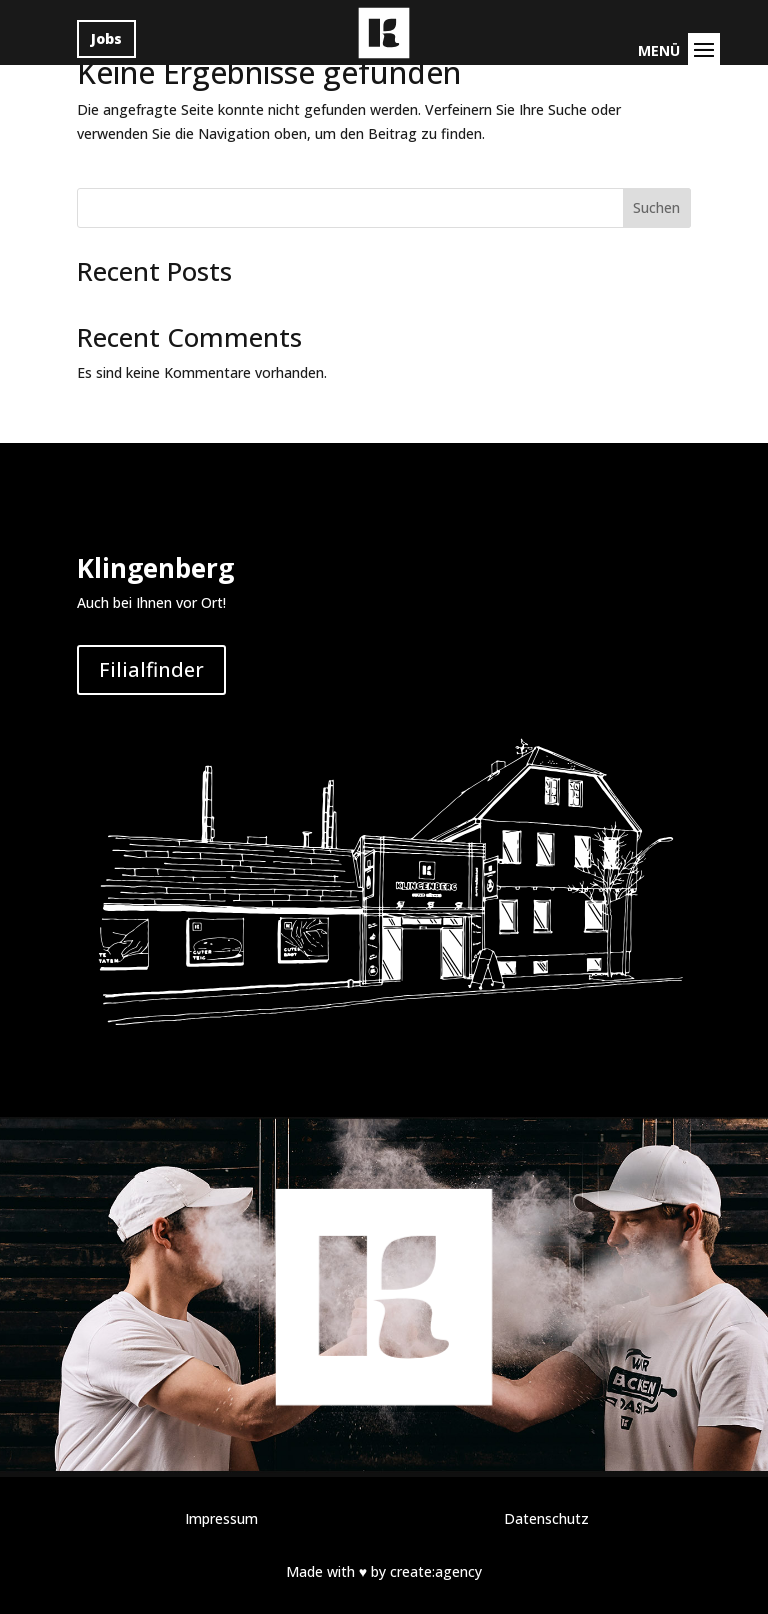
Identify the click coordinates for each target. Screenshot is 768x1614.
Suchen (656, 207)
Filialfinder (151, 669)
